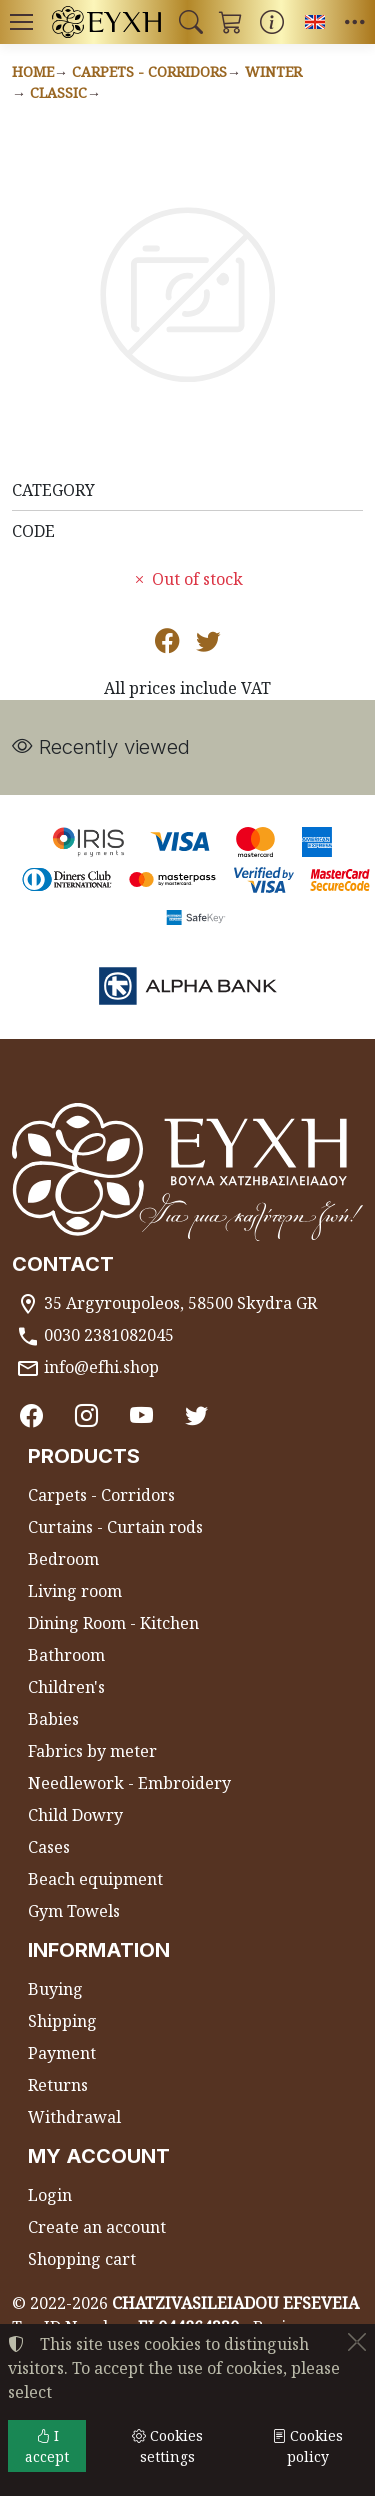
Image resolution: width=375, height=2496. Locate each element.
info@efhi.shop (101, 1367)
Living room (75, 1591)
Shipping (62, 2021)
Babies (53, 1719)
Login (50, 2195)
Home (33, 71)
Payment (62, 2053)
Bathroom (66, 1655)
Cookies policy (307, 2446)
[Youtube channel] (141, 1416)
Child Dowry (75, 1815)
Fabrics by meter (92, 1751)
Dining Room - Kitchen (113, 1623)
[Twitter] (196, 1416)
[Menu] (21, 22)
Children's (66, 1687)
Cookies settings (167, 2446)
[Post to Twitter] (208, 644)
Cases (49, 1847)
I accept (47, 2446)
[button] (191, 22)
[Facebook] (31, 1416)
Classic (58, 92)
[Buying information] (272, 22)
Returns (58, 2085)
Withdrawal (74, 2117)
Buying (55, 1989)
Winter (273, 71)
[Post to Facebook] (167, 644)
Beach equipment (95, 1879)
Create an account (97, 2227)
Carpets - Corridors (149, 71)
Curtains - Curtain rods (115, 1527)
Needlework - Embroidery (129, 1783)
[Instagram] (86, 1416)
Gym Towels (74, 1911)
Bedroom (63, 1559)
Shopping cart (82, 2259)
